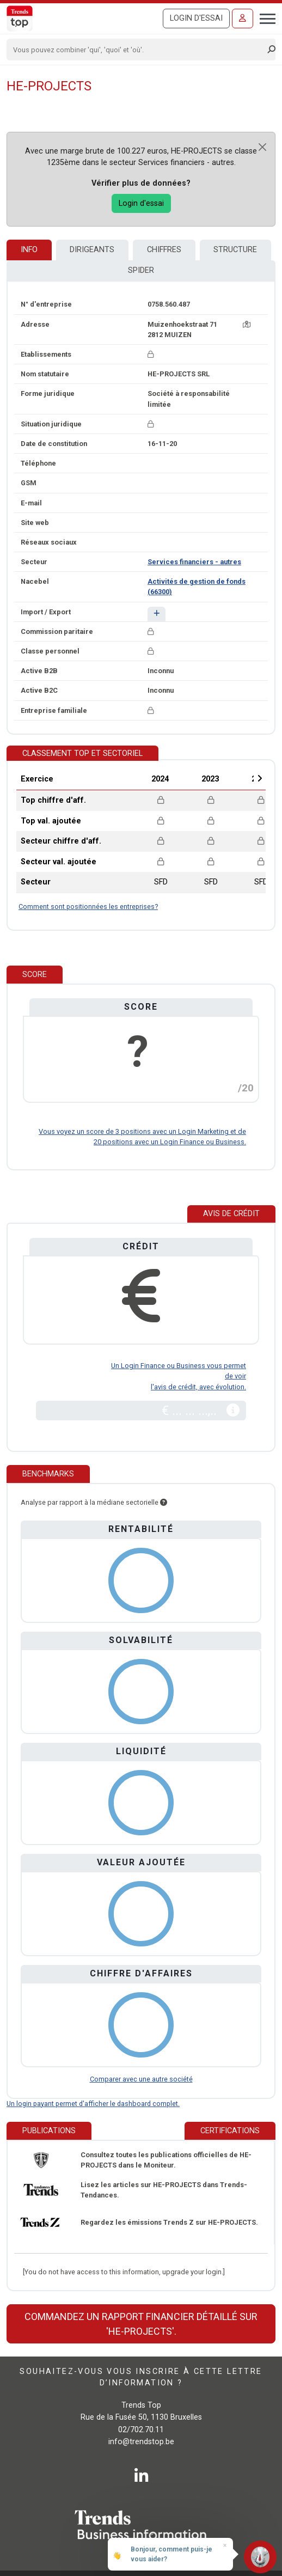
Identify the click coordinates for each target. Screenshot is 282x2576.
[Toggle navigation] (264, 17)
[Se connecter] (242, 18)
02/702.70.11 (141, 2429)
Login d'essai (196, 18)
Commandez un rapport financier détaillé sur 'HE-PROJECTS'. (141, 2324)
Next (260, 778)
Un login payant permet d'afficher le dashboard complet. (93, 2103)
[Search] (137, 49)
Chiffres (164, 249)
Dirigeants (92, 249)
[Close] (262, 147)
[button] (156, 614)
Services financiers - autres (194, 562)
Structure (235, 249)
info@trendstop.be (141, 2441)
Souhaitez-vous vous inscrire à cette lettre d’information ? (141, 2377)
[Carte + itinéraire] (246, 324)
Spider (141, 270)
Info (29, 249)
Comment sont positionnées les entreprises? (88, 906)
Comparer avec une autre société (141, 2079)
